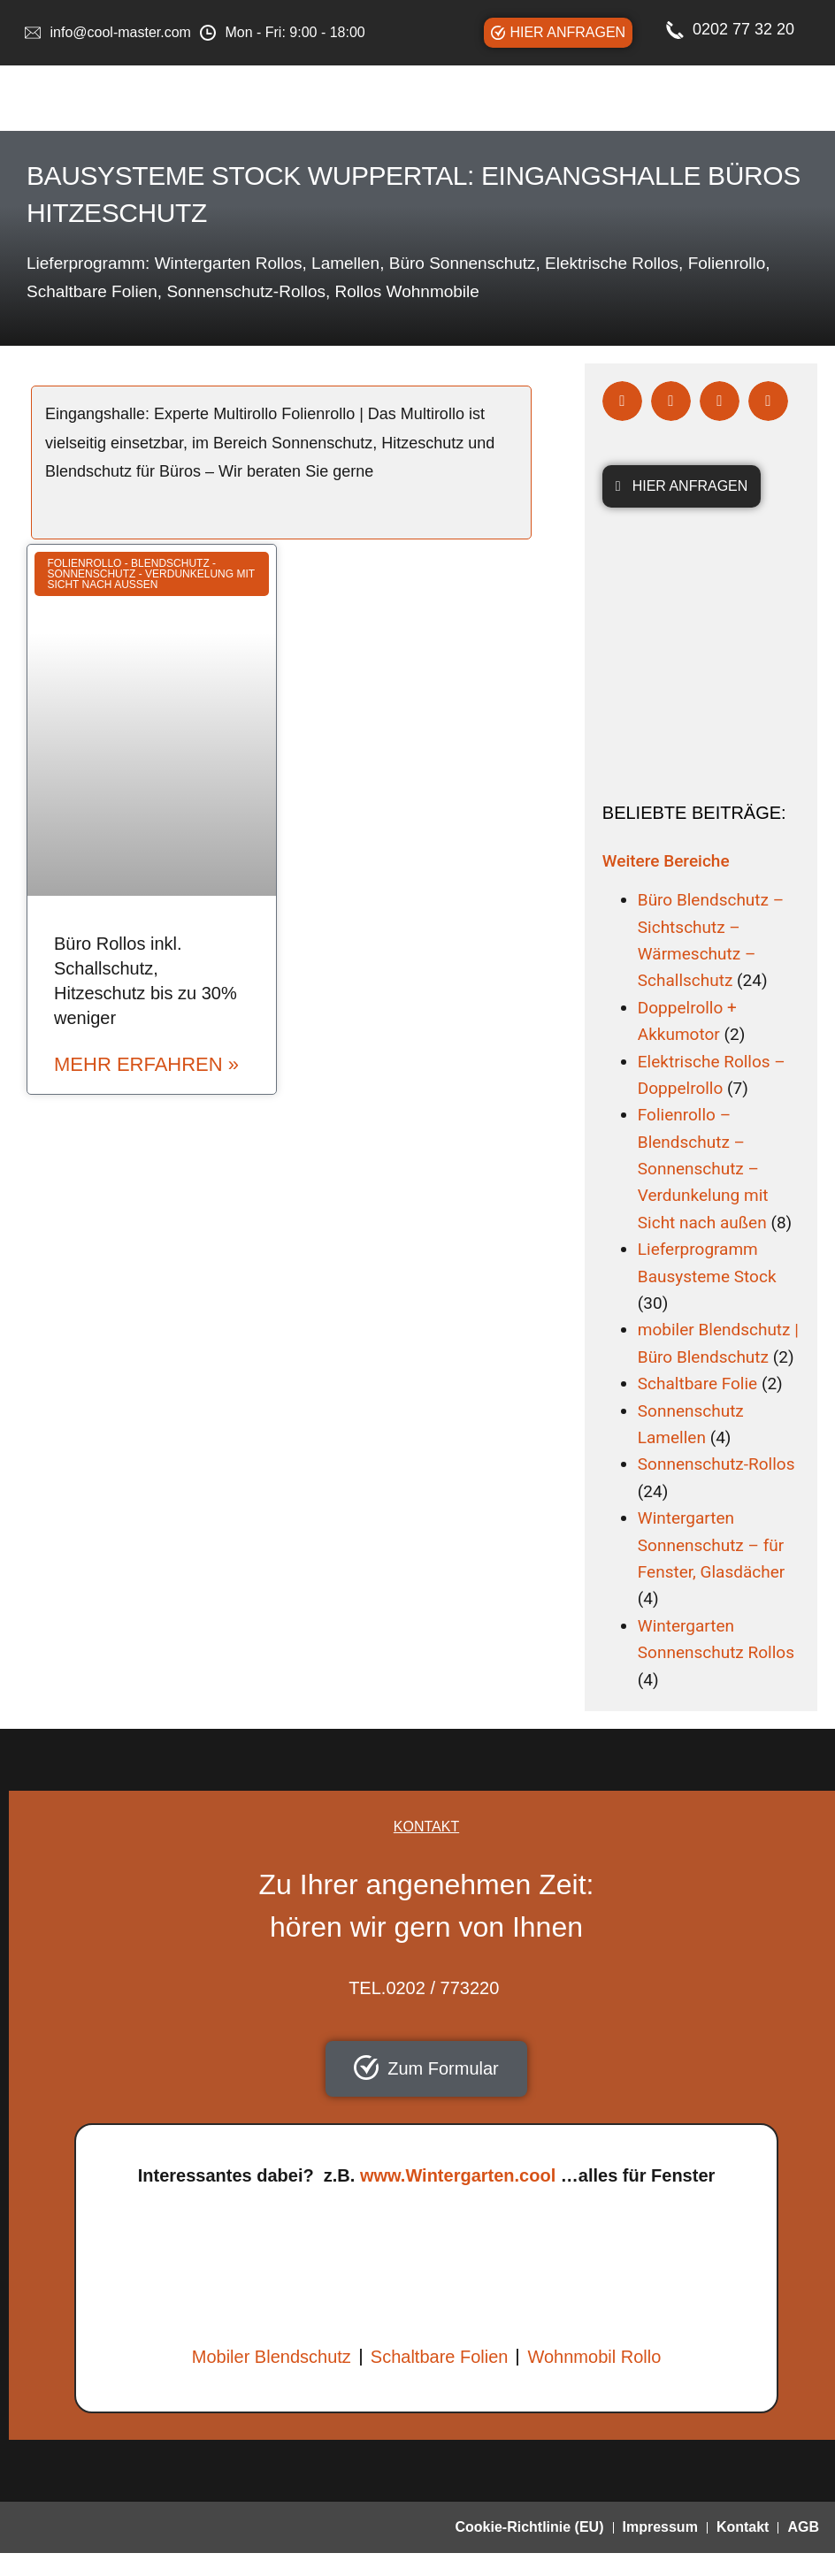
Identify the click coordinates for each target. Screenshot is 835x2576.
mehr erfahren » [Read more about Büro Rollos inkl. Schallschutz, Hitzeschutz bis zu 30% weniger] (146, 1065)
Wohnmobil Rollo (594, 2356)
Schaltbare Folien (440, 2356)
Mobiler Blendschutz (271, 2356)
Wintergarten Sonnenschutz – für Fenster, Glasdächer (711, 1545)
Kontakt (743, 2526)
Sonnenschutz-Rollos (716, 1464)
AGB (803, 2526)
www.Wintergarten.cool (457, 2175)
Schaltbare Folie (697, 1383)
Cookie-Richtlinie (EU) (529, 2526)
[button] (622, 401)
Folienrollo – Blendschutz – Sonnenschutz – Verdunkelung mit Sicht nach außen (703, 1169)
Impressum (660, 2526)
